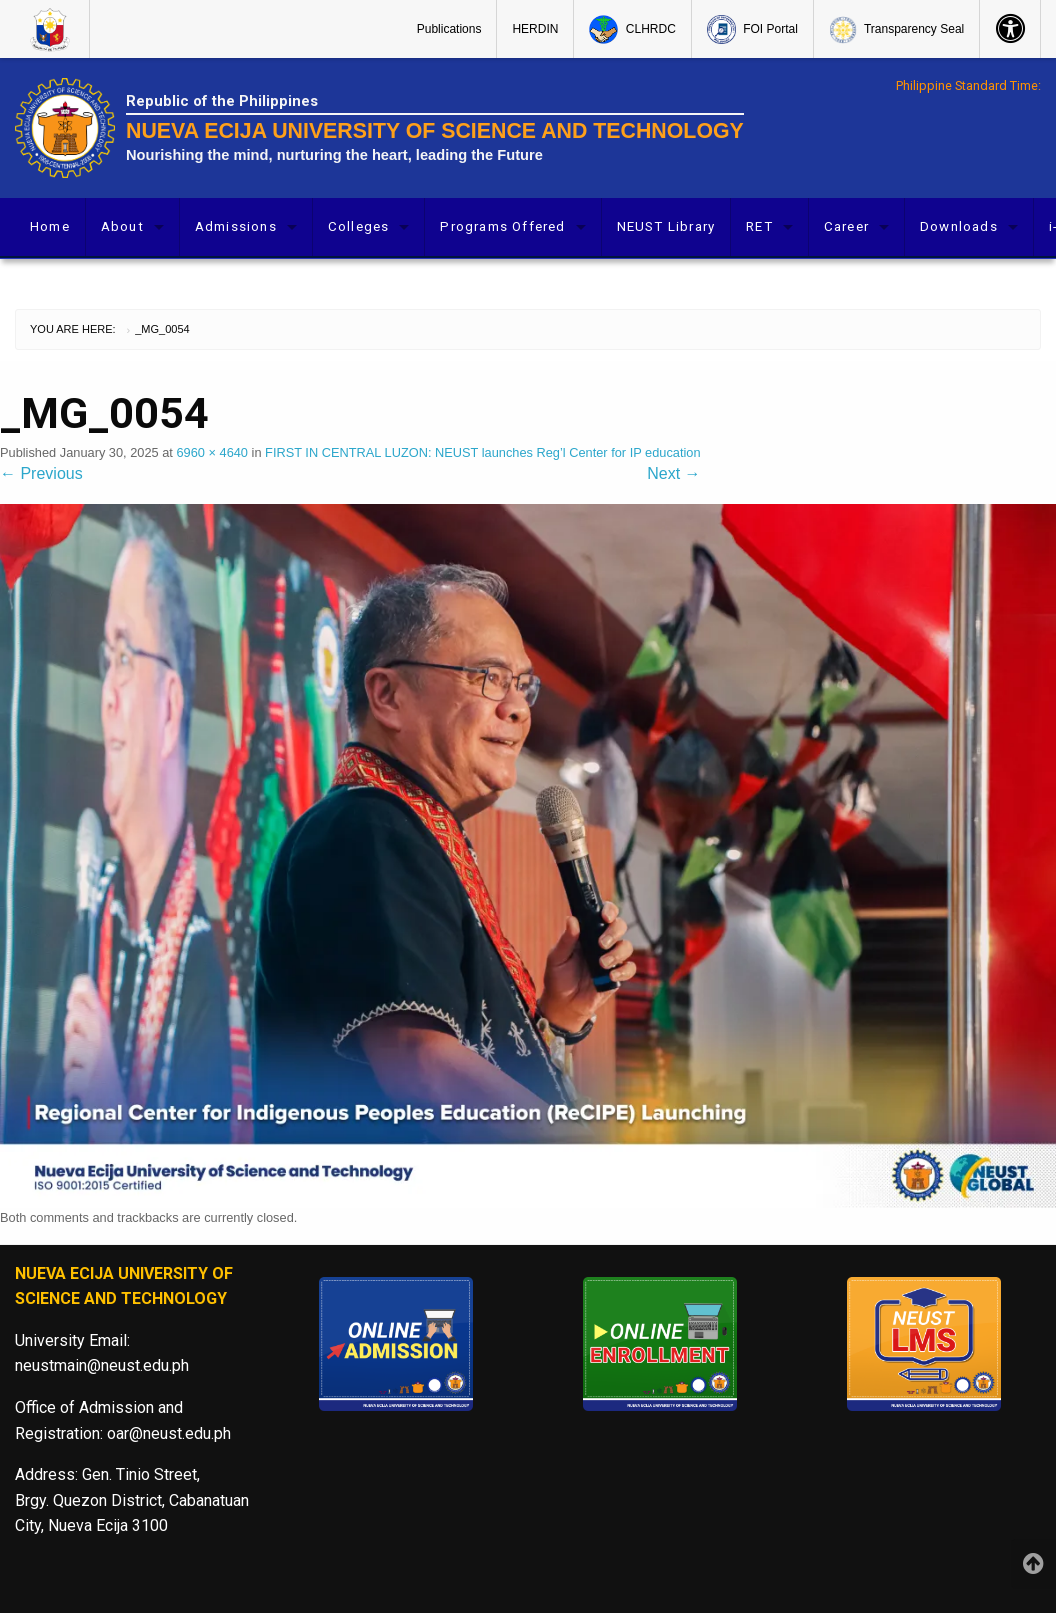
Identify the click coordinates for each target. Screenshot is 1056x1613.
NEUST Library (666, 226)
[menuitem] (52, 29)
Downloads (959, 226)
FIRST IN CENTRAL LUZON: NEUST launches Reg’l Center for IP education (483, 452)
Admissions (236, 226)
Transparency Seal (896, 30)
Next (673, 473)
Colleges (359, 226)
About (122, 226)
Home (50, 226)
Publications (449, 29)
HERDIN (535, 29)
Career (846, 226)
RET (759, 226)
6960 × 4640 (212, 452)
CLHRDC (632, 29)
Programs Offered (502, 226)
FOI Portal (752, 29)
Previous (41, 473)
